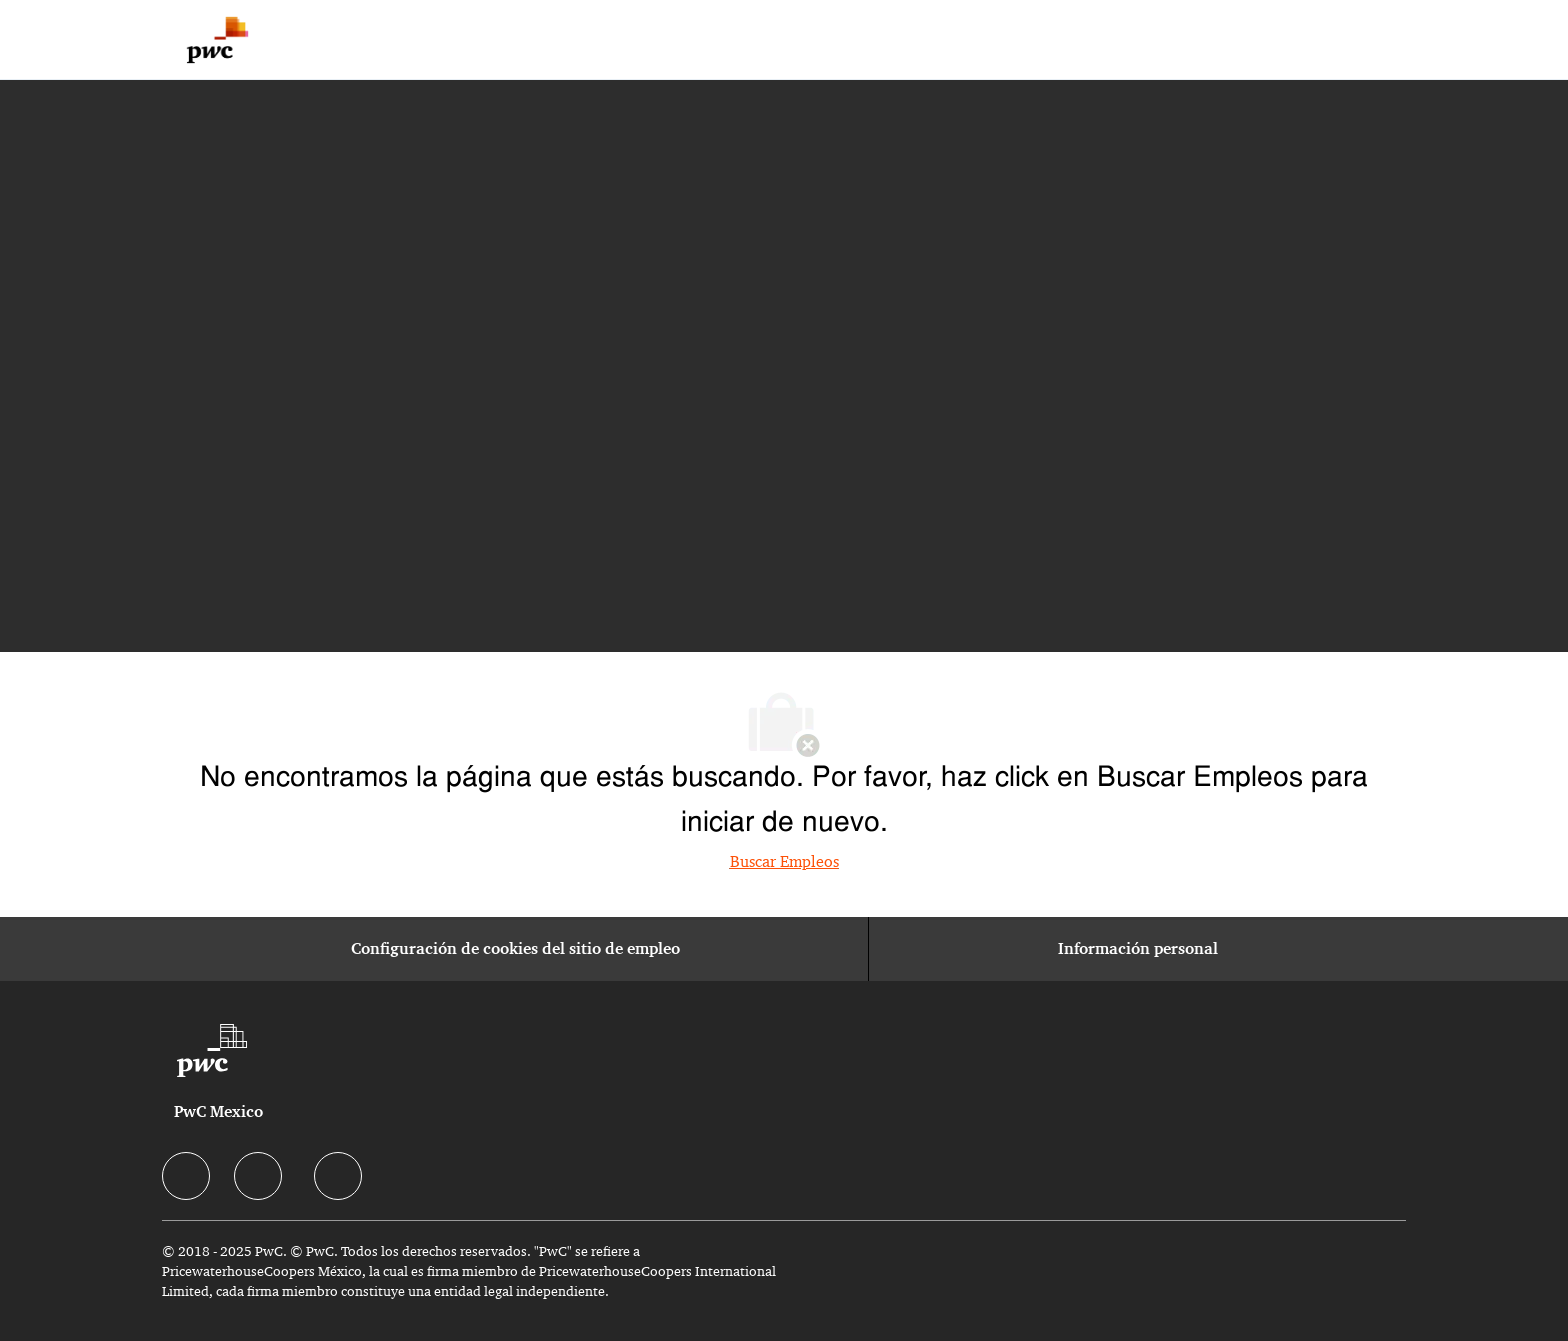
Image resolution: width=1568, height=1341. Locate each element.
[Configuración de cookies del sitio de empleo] (515, 949)
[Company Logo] (217, 40)
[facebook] (186, 1176)
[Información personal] (1138, 949)
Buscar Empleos (784, 861)
